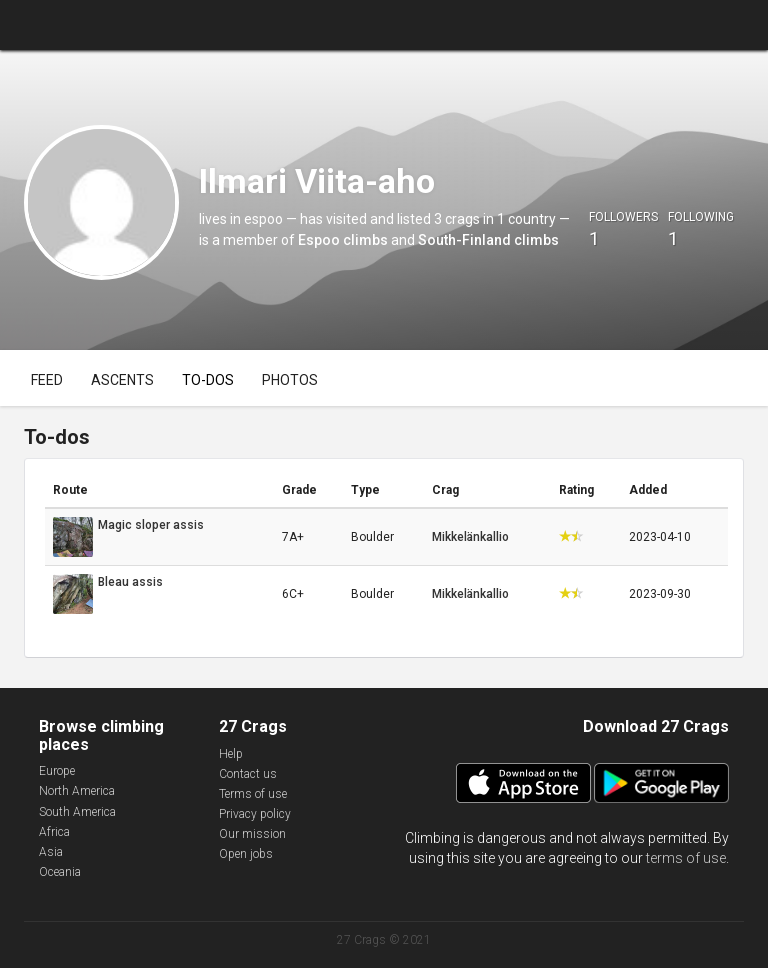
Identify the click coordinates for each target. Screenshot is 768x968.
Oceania (60, 872)
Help (231, 754)
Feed (47, 380)
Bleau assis (130, 582)
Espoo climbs (343, 240)
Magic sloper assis (151, 525)
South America (77, 812)
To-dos (208, 380)
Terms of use (253, 794)
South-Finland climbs (488, 240)
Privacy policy (255, 814)
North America (77, 791)
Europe (57, 771)
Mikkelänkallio (470, 537)
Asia (51, 852)
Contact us (248, 774)
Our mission (252, 834)
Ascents (122, 380)
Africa (54, 832)
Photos (290, 380)
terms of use (686, 858)
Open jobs (246, 854)
